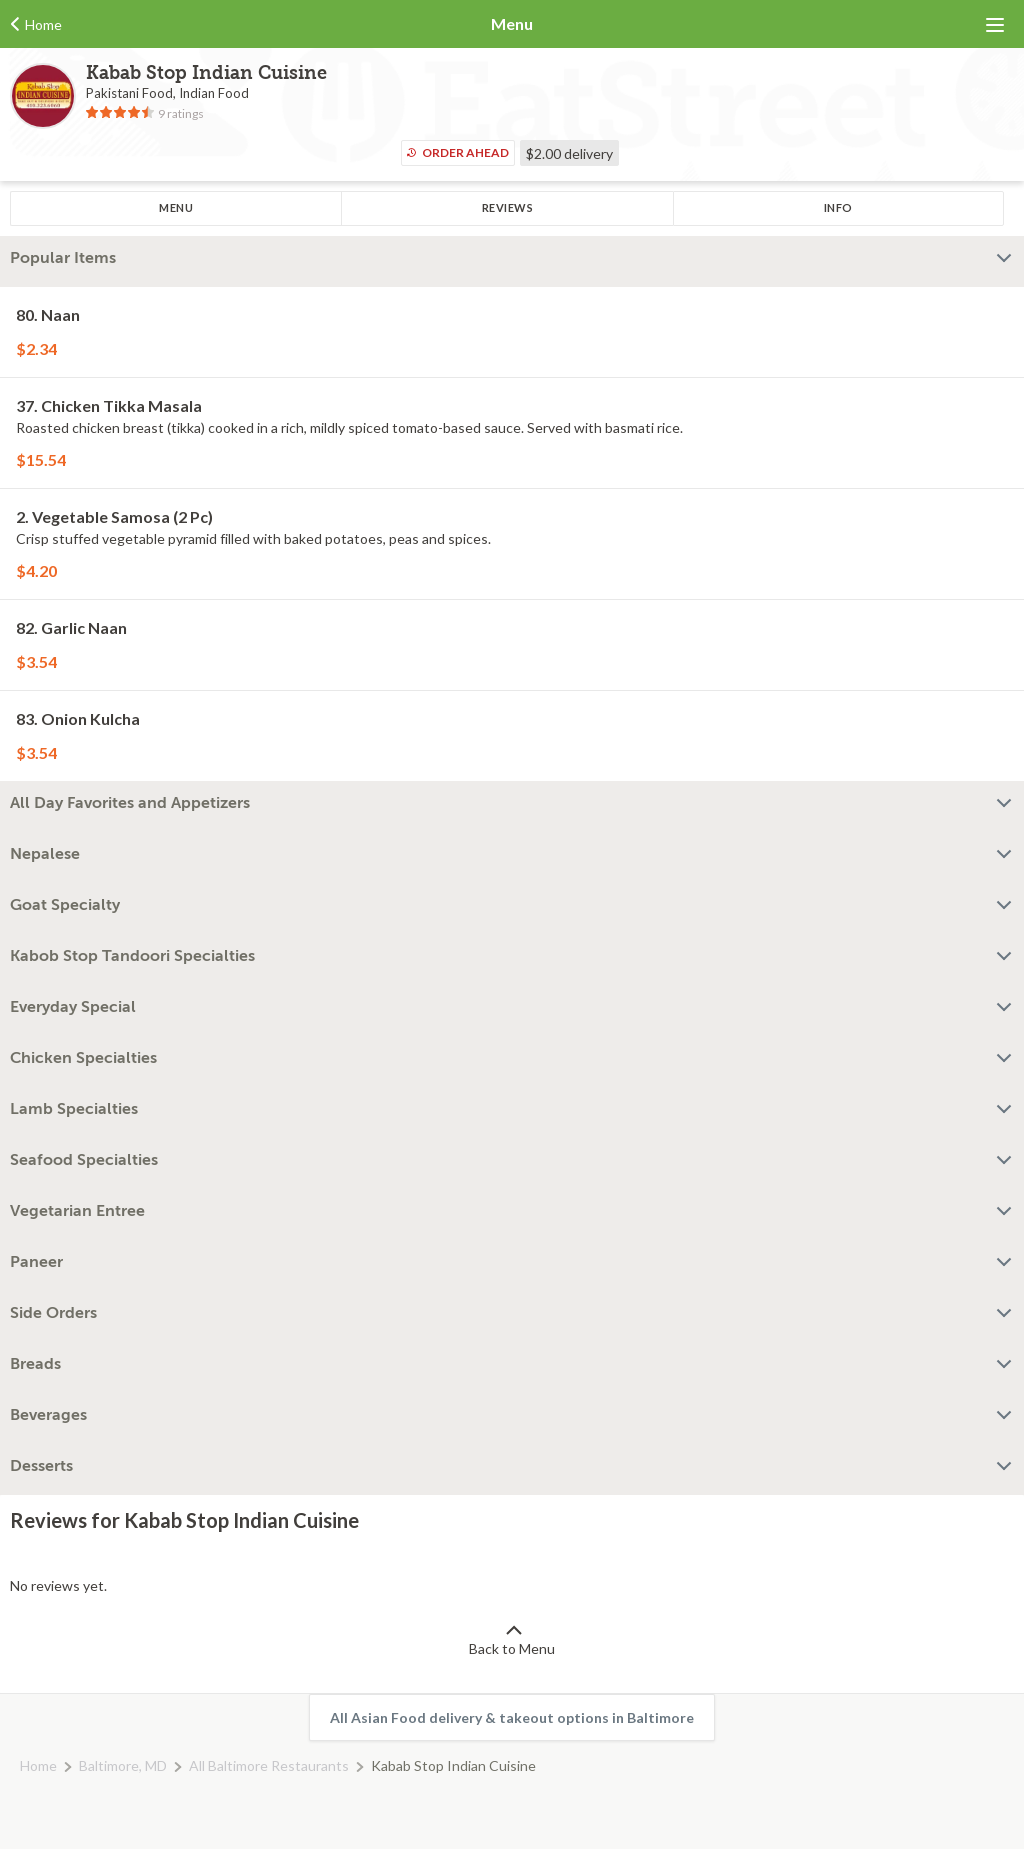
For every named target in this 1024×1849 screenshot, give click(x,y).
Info (838, 207)
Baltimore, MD (123, 1765)
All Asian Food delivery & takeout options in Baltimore (512, 1717)
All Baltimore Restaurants (269, 1765)
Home (38, 1765)
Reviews (508, 207)
